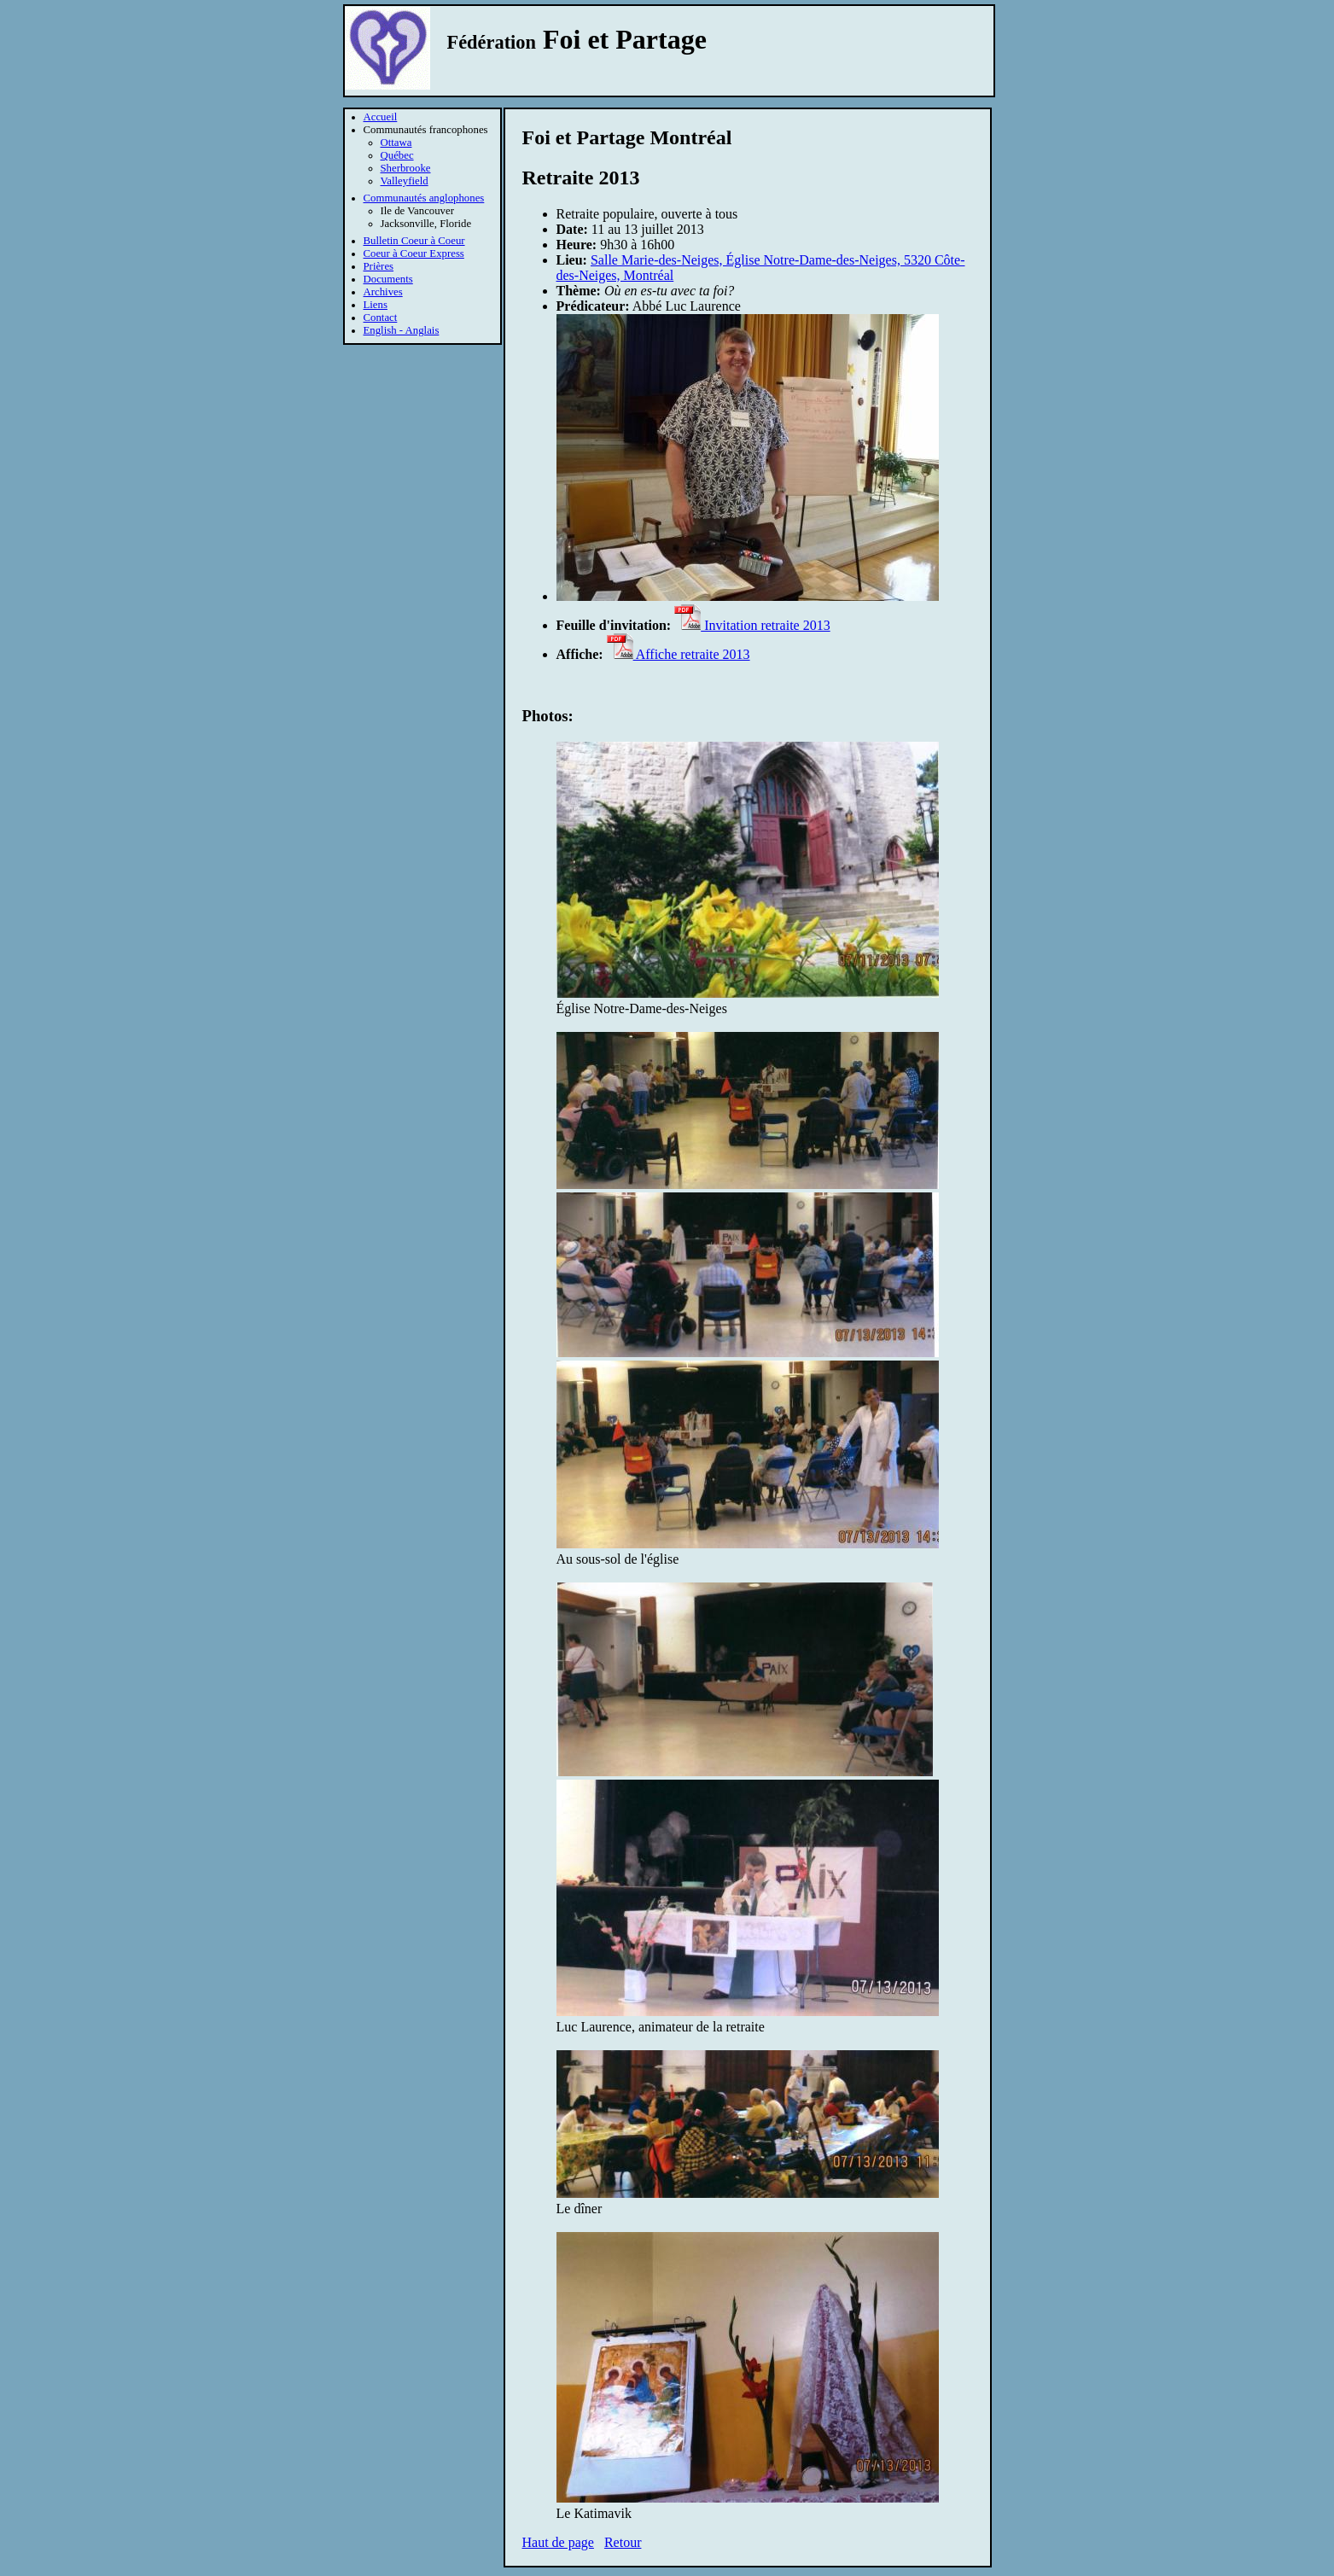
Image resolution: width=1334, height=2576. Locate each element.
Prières (379, 266)
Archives (383, 292)
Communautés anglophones (424, 198)
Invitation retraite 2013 (752, 625)
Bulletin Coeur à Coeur (414, 241)
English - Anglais (402, 330)
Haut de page (558, 2542)
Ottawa (396, 143)
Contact (381, 317)
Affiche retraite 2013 (678, 654)
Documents (388, 279)
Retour (623, 2542)
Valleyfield (404, 181)
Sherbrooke (406, 168)
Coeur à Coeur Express (414, 253)
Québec (397, 155)
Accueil (381, 117)
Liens (375, 305)
